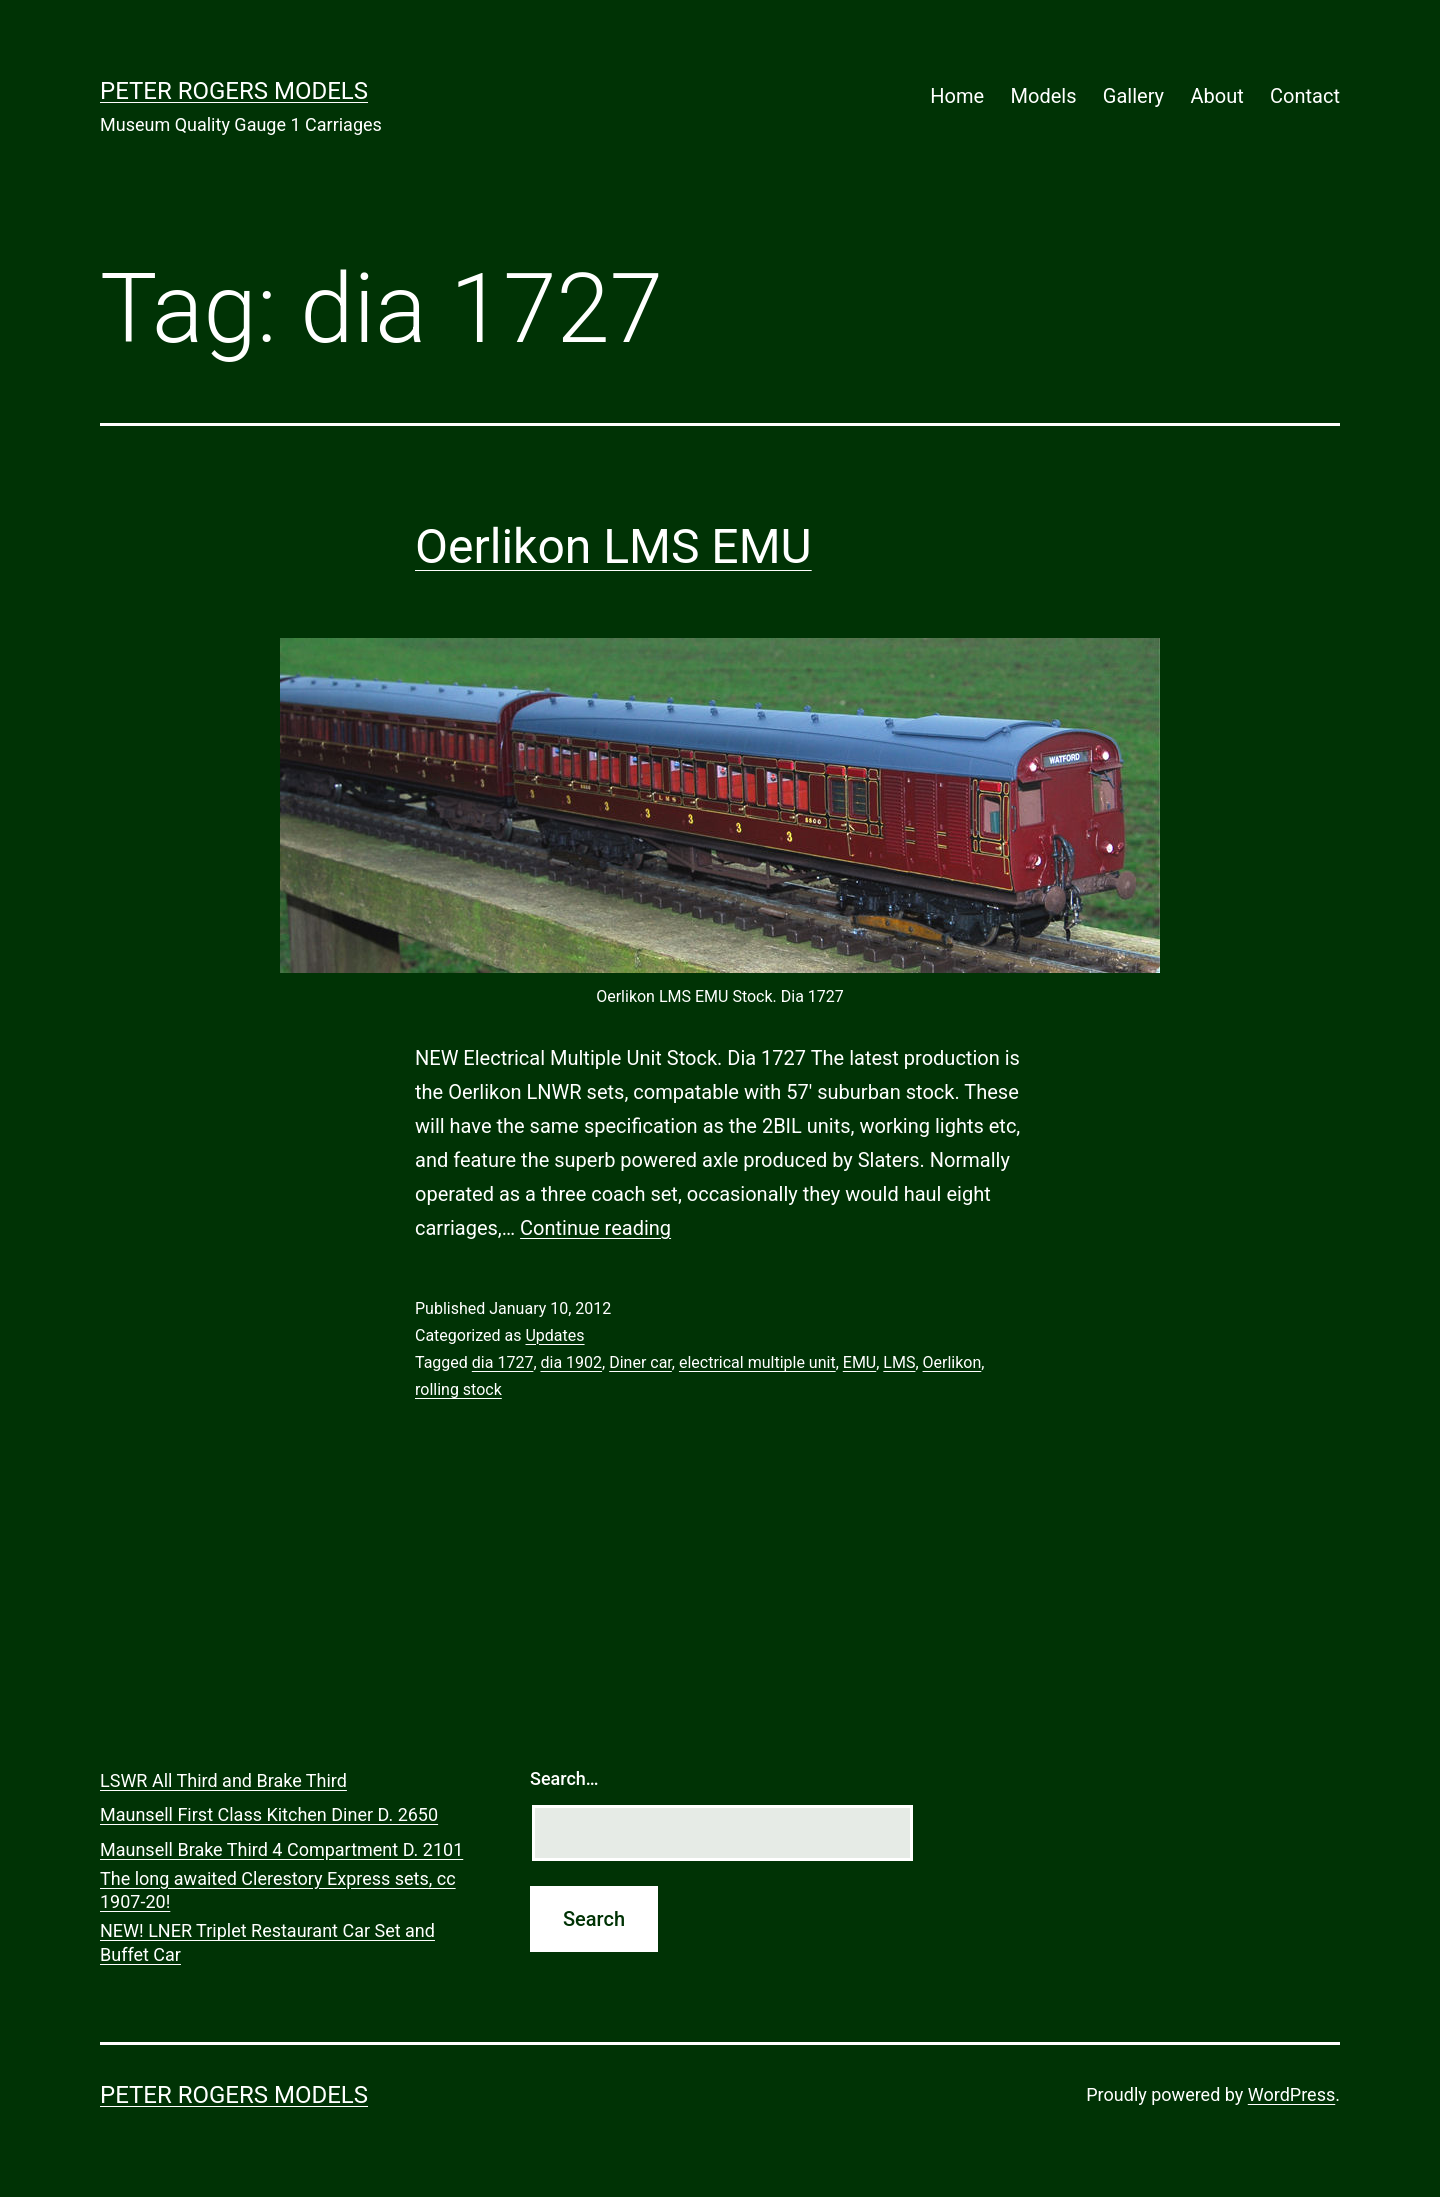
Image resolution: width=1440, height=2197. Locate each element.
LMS (899, 1362)
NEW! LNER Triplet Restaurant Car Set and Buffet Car (267, 1942)
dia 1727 (503, 1362)
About (1216, 96)
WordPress (1291, 2094)
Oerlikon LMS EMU (613, 546)
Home (957, 96)
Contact (1305, 96)
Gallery (1133, 96)
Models (1044, 96)
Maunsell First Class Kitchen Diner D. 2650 (269, 1814)
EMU (859, 1362)
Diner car (640, 1362)
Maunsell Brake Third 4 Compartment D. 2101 (281, 1849)
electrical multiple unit (757, 1362)
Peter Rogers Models (234, 91)
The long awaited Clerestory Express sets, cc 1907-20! (278, 1890)
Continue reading (595, 1228)
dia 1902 (572, 1362)
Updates (554, 1335)
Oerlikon (952, 1362)
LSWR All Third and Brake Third (223, 1780)
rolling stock (458, 1389)
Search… (564, 1778)
